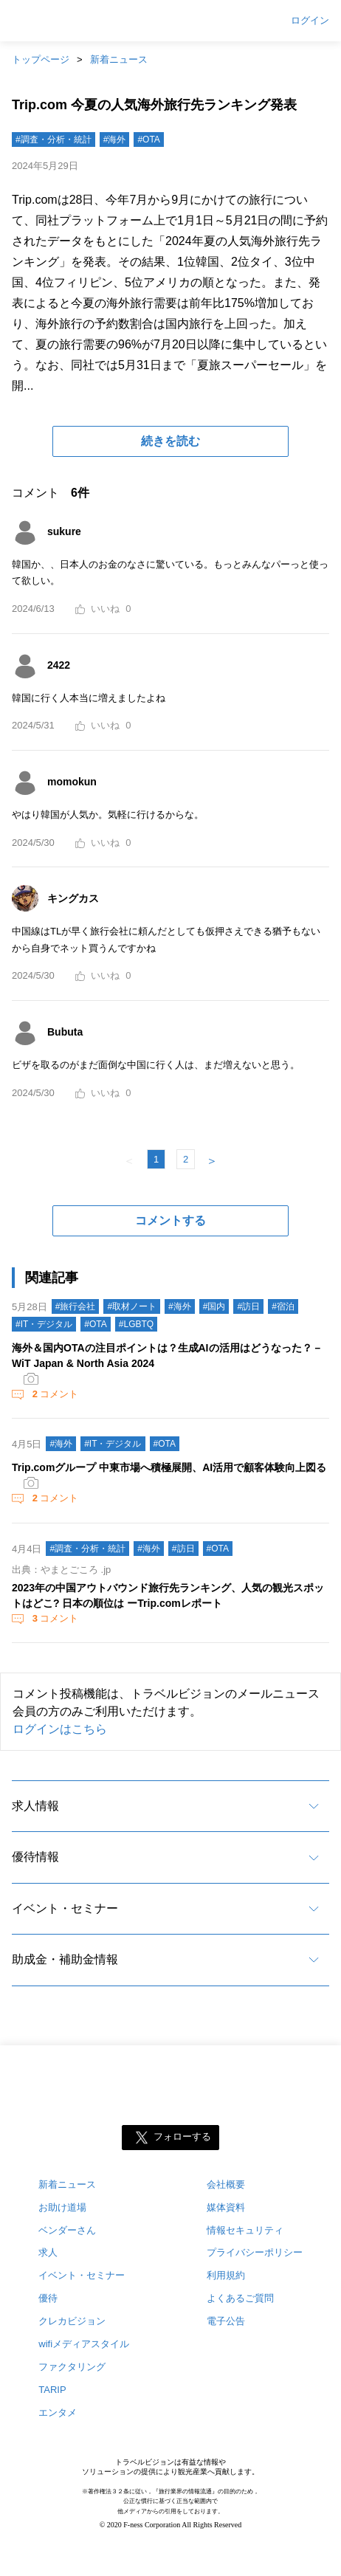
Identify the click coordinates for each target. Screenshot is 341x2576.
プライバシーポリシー (255, 2252)
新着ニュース (119, 59)
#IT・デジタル (44, 1324)
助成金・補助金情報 (65, 1959)
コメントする (170, 1220)
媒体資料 (226, 2207)
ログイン (310, 21)
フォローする (182, 2136)
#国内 (214, 1306)
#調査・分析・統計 (54, 139)
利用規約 (226, 2275)
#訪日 (248, 1306)
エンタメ (57, 2412)
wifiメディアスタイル (83, 2343)
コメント (54, 1393)
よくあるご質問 (240, 2298)
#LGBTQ (136, 1324)
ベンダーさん (67, 2230)
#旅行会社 (75, 1306)
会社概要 (226, 2184)
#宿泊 (283, 1306)
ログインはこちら (60, 1729)
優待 (48, 2298)
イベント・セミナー (65, 1908)
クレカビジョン (72, 2321)
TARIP (52, 2389)
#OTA (148, 139)
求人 (48, 2252)
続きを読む (170, 441)
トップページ (40, 59)
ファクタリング (72, 2366)
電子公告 (226, 2321)
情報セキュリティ (245, 2230)
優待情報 (35, 1856)
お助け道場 (62, 2207)
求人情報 (35, 1806)
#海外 (114, 139)
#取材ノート (131, 1306)
